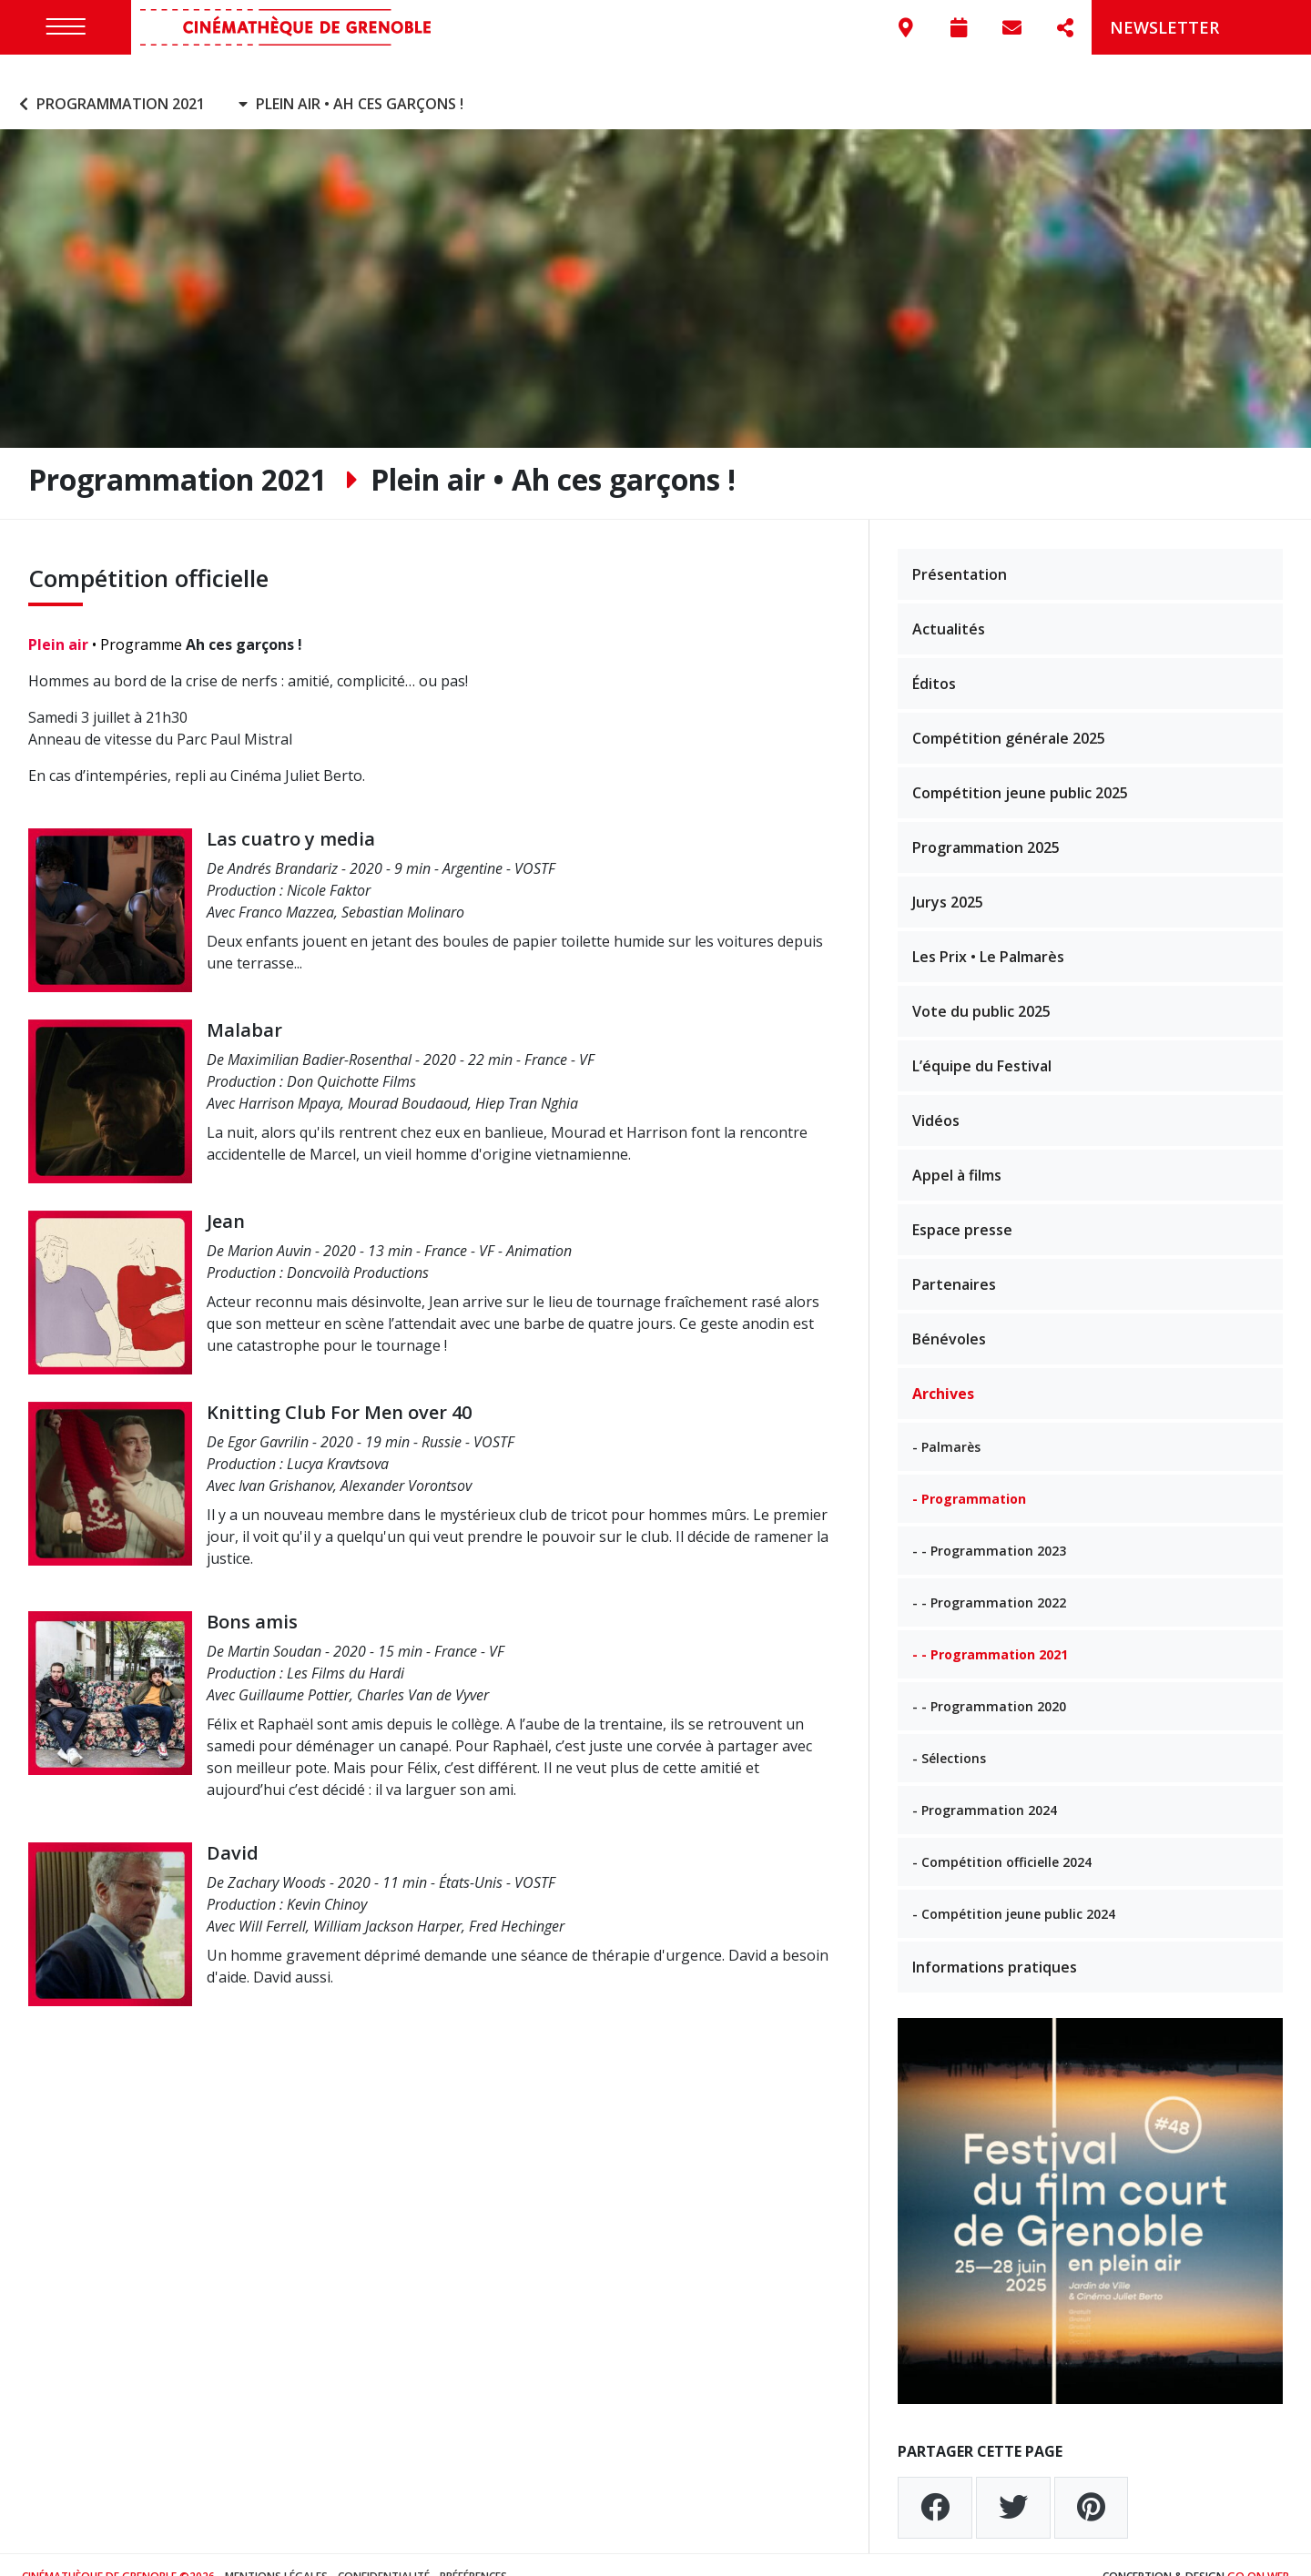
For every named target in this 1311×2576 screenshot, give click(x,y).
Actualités (948, 605)
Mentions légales (276, 2553)
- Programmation (969, 1475)
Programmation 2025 (986, 824)
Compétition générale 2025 (1008, 715)
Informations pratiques (994, 1943)
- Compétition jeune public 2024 (1013, 1890)
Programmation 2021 (110, 80)
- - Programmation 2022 (989, 1578)
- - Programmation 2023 (989, 1527)
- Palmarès (946, 1423)
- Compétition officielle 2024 (1002, 1838)
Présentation (959, 551)
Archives (943, 1370)
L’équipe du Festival (982, 1042)
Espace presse (962, 1206)
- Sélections (949, 1734)
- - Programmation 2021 (990, 1630)
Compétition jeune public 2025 (1020, 769)
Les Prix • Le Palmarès (988, 933)
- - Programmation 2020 (989, 1682)
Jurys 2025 (947, 878)
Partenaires (954, 1261)
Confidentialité (384, 2553)
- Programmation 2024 (984, 1786)
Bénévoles (949, 1315)
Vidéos (936, 1097)
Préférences (473, 2553)
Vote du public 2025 (981, 988)
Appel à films (956, 1151)
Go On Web (1258, 2553)
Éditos (934, 660)
